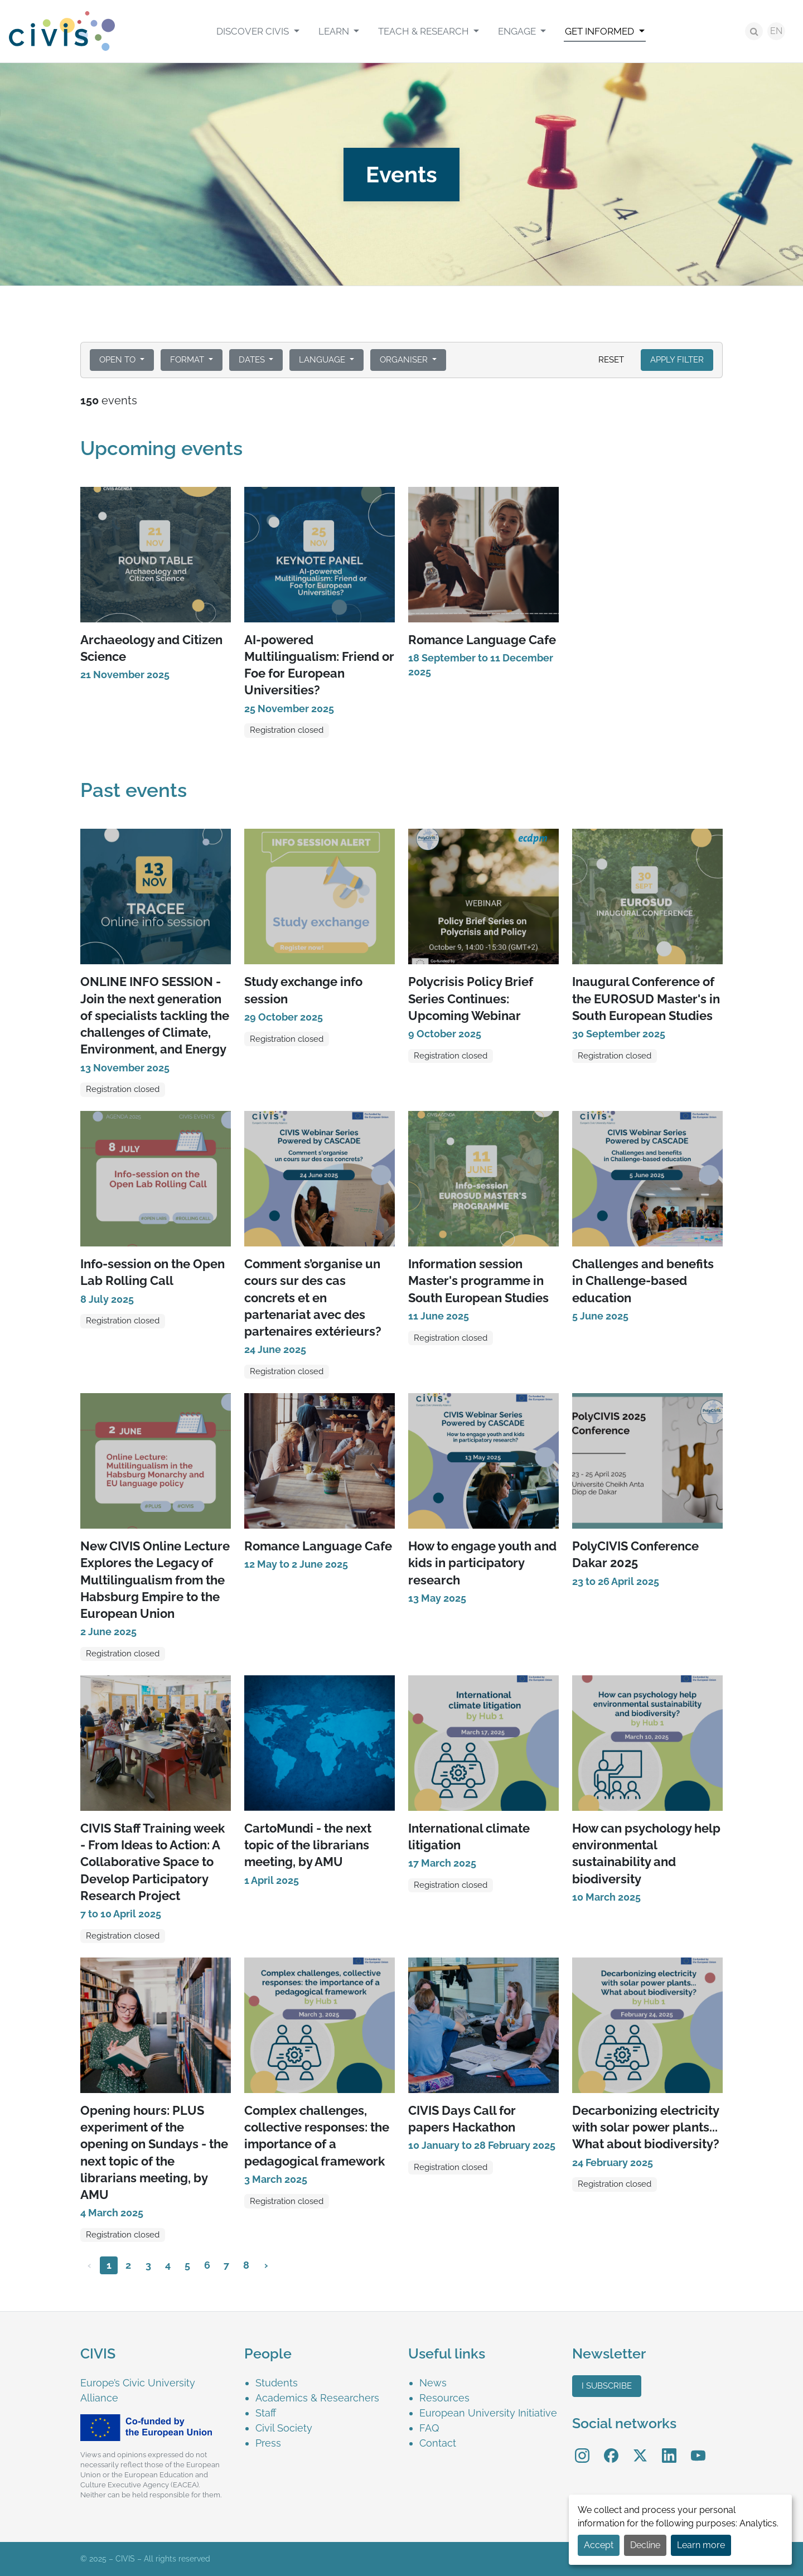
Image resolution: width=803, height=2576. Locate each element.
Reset (611, 360)
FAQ (429, 2428)
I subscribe (607, 2386)
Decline (645, 2545)
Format (188, 360)
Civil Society (283, 2428)
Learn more (701, 2545)
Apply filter (677, 360)
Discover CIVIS (253, 31)
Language (323, 360)
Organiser (405, 360)
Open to (118, 360)
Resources (444, 2398)
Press (268, 2443)
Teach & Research (424, 31)
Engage (518, 31)
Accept (598, 2545)
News (433, 2383)
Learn (334, 31)
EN (776, 31)
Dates (253, 360)
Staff (265, 2413)
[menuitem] (257, 31)
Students (276, 2383)
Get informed (600, 31)
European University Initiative (488, 2413)
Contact (437, 2443)
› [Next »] (266, 2265)
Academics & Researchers (317, 2398)
